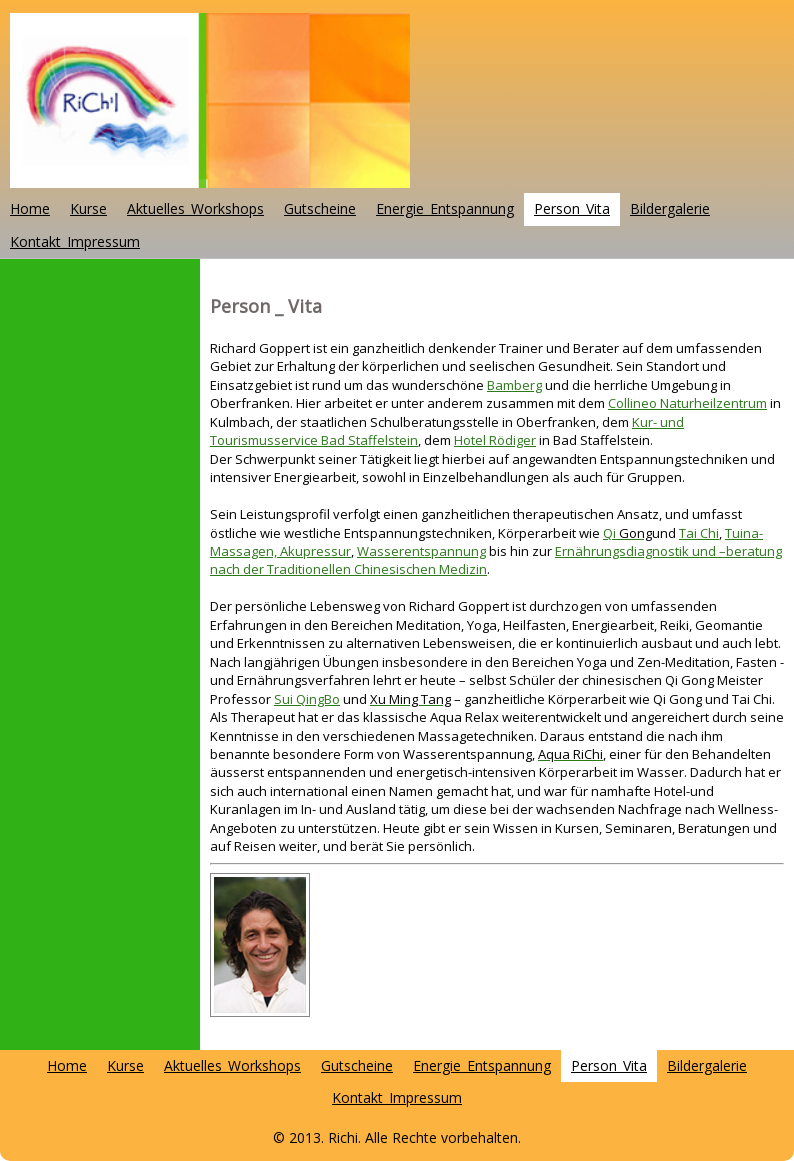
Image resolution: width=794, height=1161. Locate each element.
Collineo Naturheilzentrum (687, 403)
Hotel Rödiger (495, 440)
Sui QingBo (307, 699)
